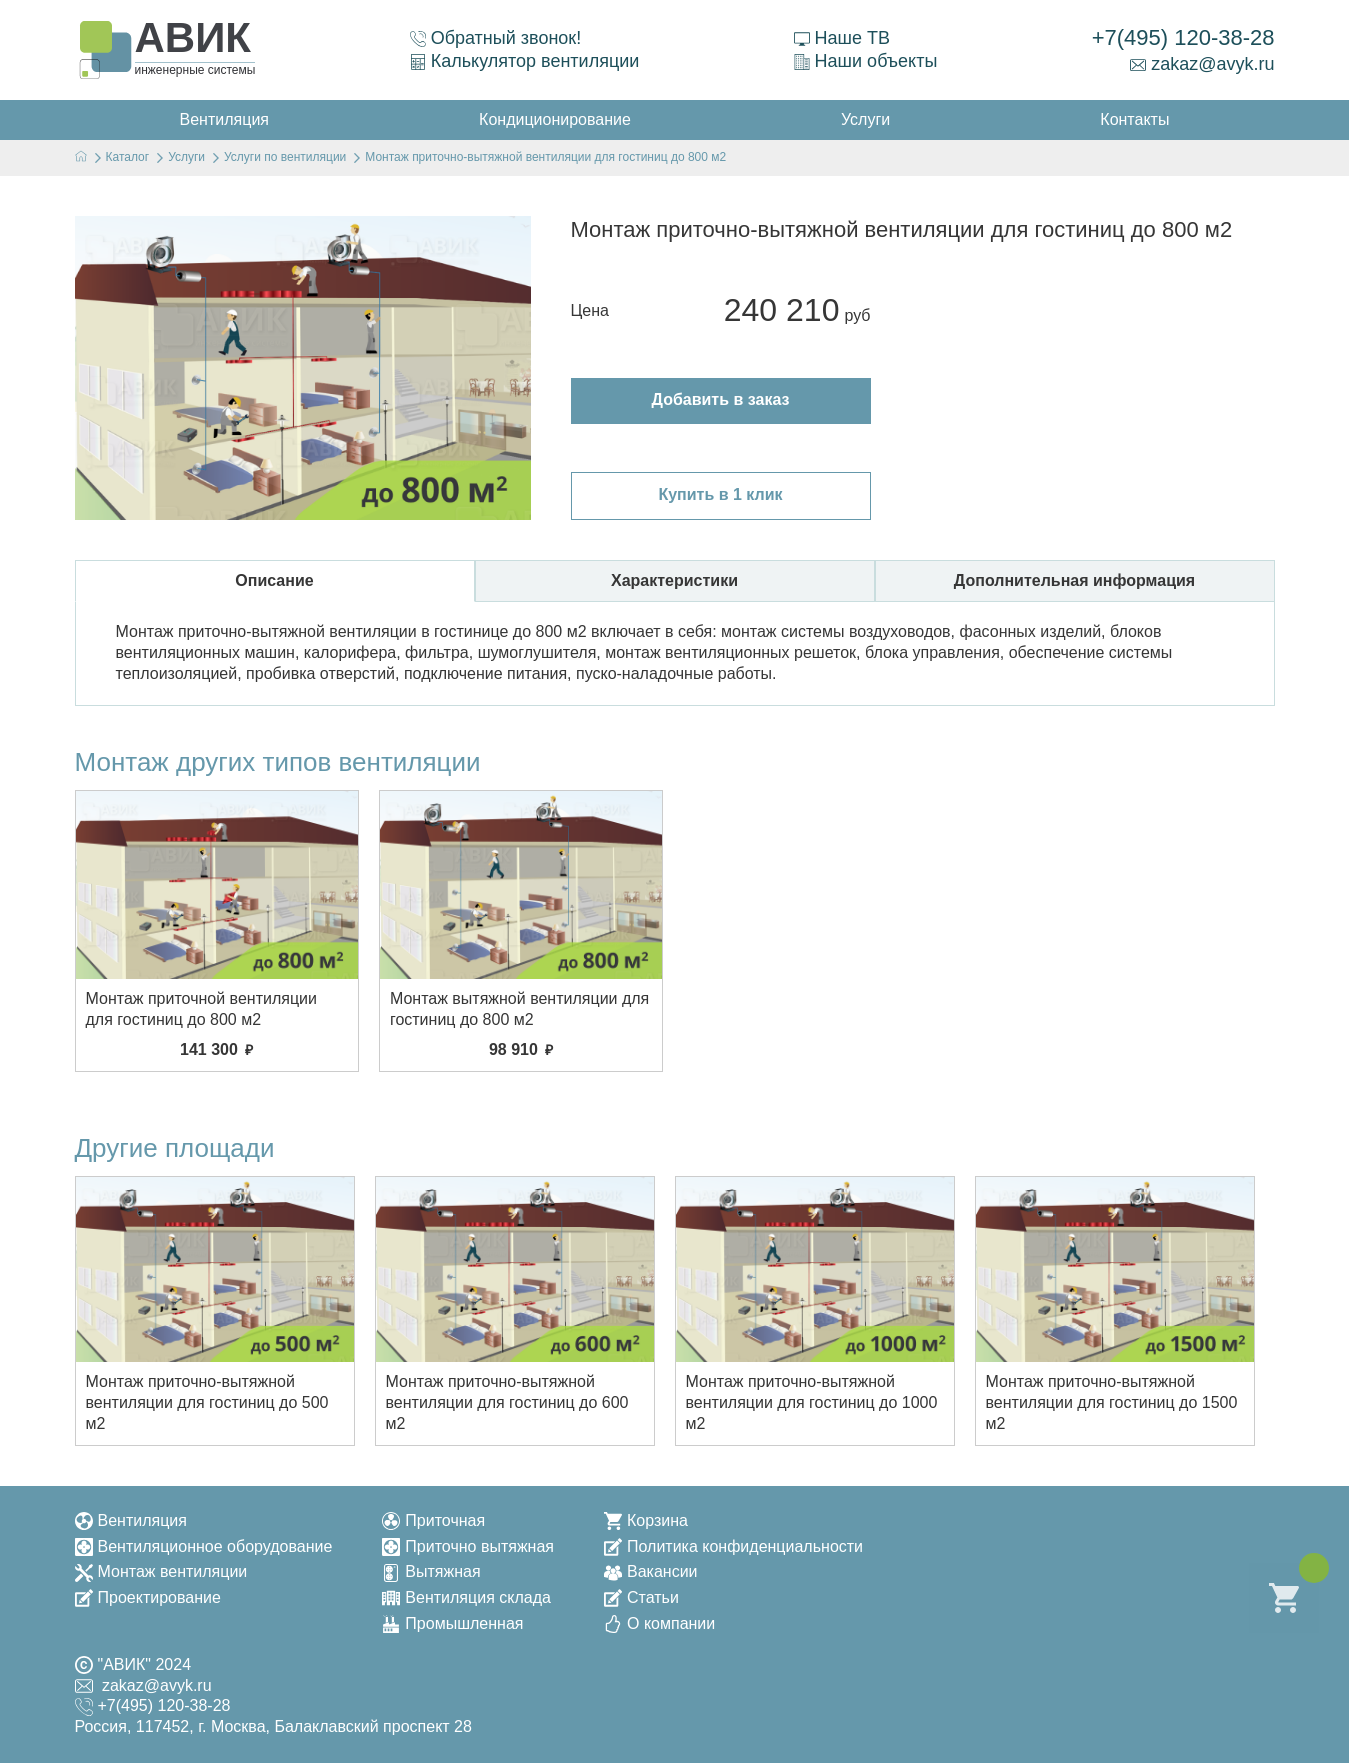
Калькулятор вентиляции (525, 61)
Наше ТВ (842, 38)
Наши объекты (866, 61)
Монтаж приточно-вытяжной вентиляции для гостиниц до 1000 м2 (812, 1402)
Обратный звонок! (496, 38)
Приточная (433, 1520)
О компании (659, 1623)
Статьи (641, 1597)
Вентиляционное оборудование (204, 1546)
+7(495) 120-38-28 (1183, 37)
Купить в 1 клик (720, 494)
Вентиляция (131, 1520)
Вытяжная (431, 1571)
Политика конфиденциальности (733, 1546)
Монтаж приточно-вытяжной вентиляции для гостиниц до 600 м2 (507, 1402)
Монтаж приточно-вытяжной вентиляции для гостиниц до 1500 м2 (1112, 1402)
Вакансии (651, 1571)
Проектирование (148, 1597)
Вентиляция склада (466, 1597)
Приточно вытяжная (468, 1546)
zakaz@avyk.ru (1202, 64)
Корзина (646, 1520)
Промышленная (452, 1623)
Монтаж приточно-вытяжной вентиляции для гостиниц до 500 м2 (207, 1402)
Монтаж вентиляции (161, 1571)
